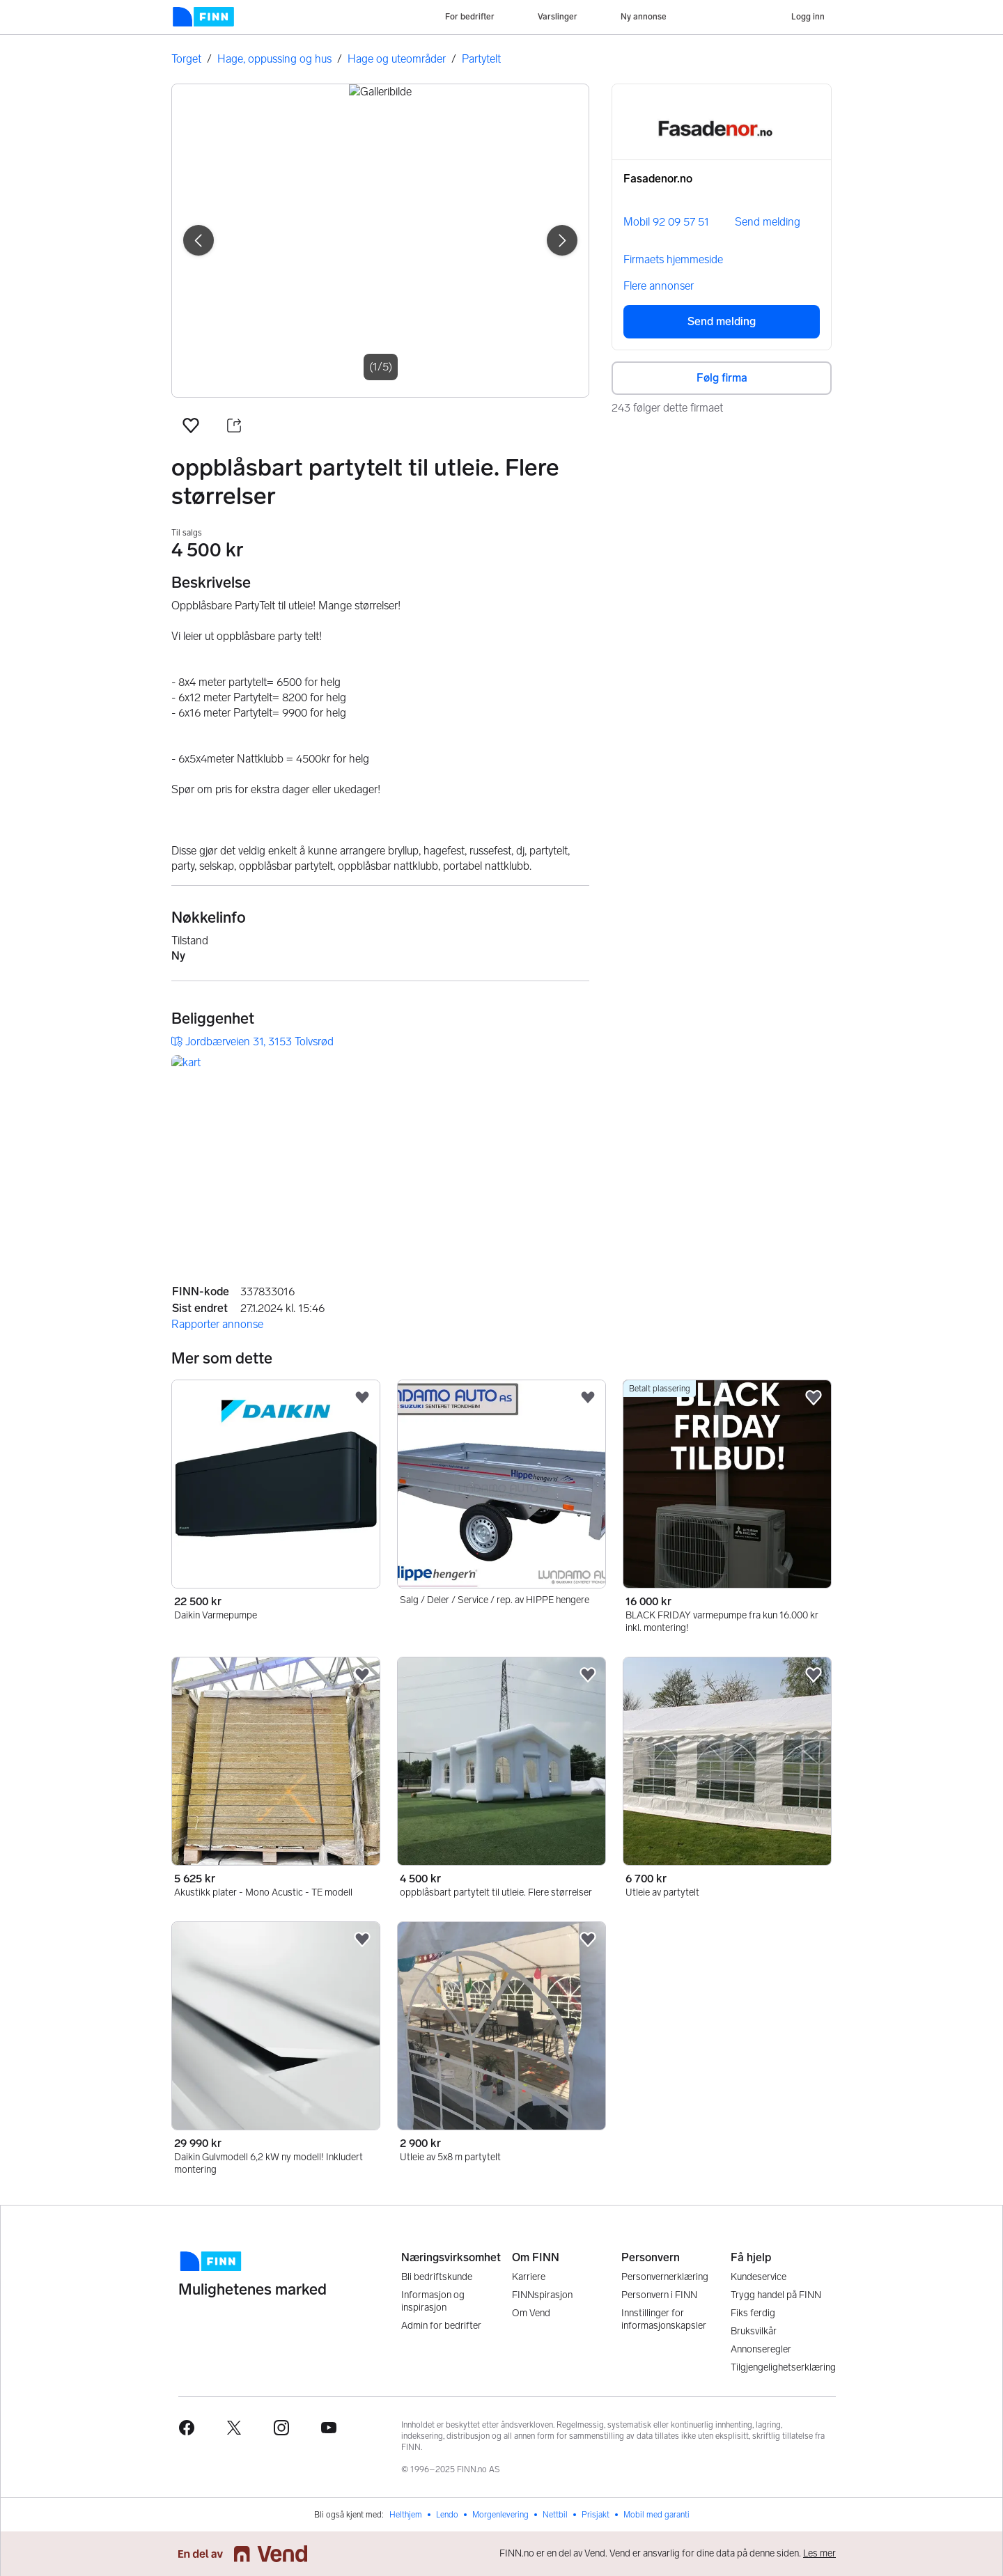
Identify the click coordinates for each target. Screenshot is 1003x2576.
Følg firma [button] (722, 377)
